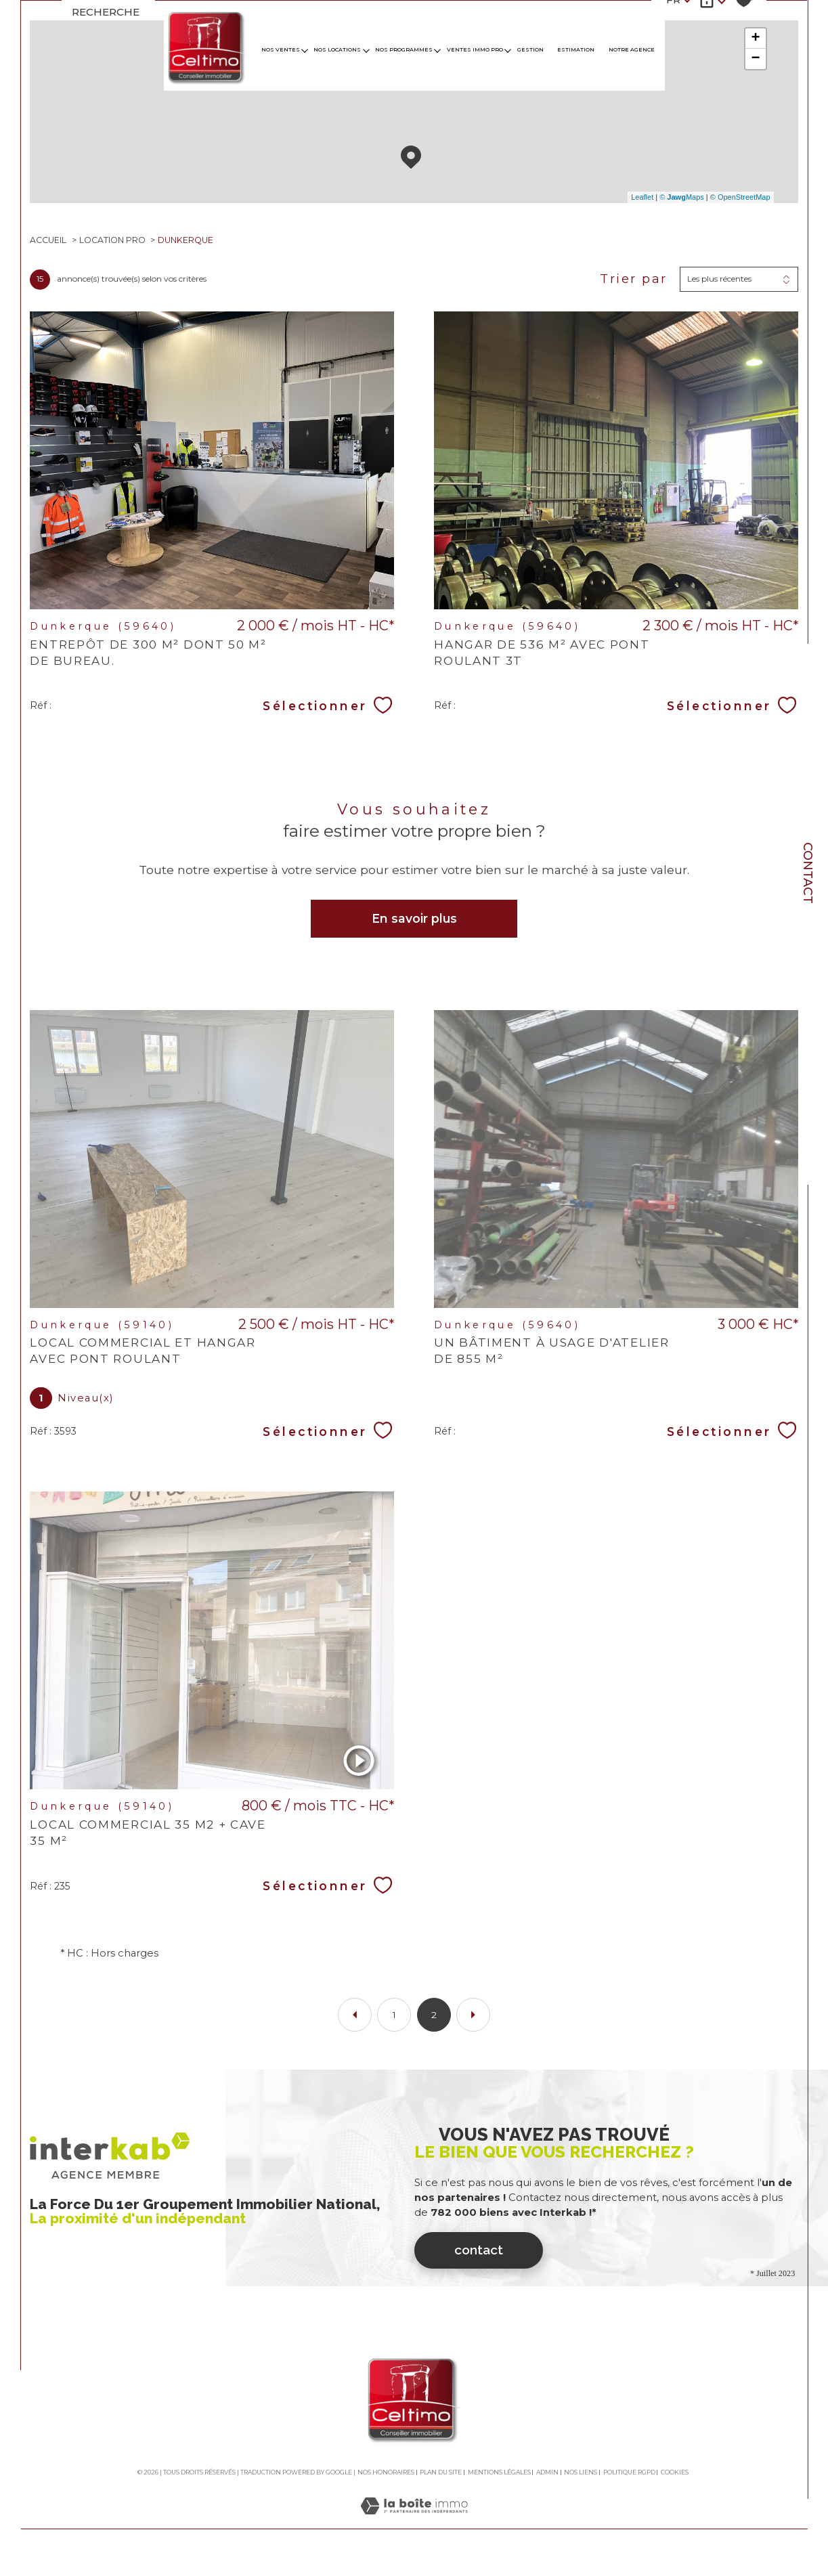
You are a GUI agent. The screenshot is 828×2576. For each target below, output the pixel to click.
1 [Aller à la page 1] (394, 2028)
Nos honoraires (385, 2486)
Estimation (575, 50)
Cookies (675, 2486)
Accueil (48, 242)
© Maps (681, 198)
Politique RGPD (629, 2486)
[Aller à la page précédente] (355, 2028)
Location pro (113, 242)
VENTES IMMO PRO (475, 50)
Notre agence (632, 50)
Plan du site (441, 2486)
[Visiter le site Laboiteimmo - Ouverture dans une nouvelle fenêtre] (414, 2535)
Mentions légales (499, 2486)
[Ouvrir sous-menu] (304, 50)
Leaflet (641, 198)
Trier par (633, 281)
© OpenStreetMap (740, 198)
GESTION (530, 50)
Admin (547, 2486)
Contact (808, 873)
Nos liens (580, 2486)
